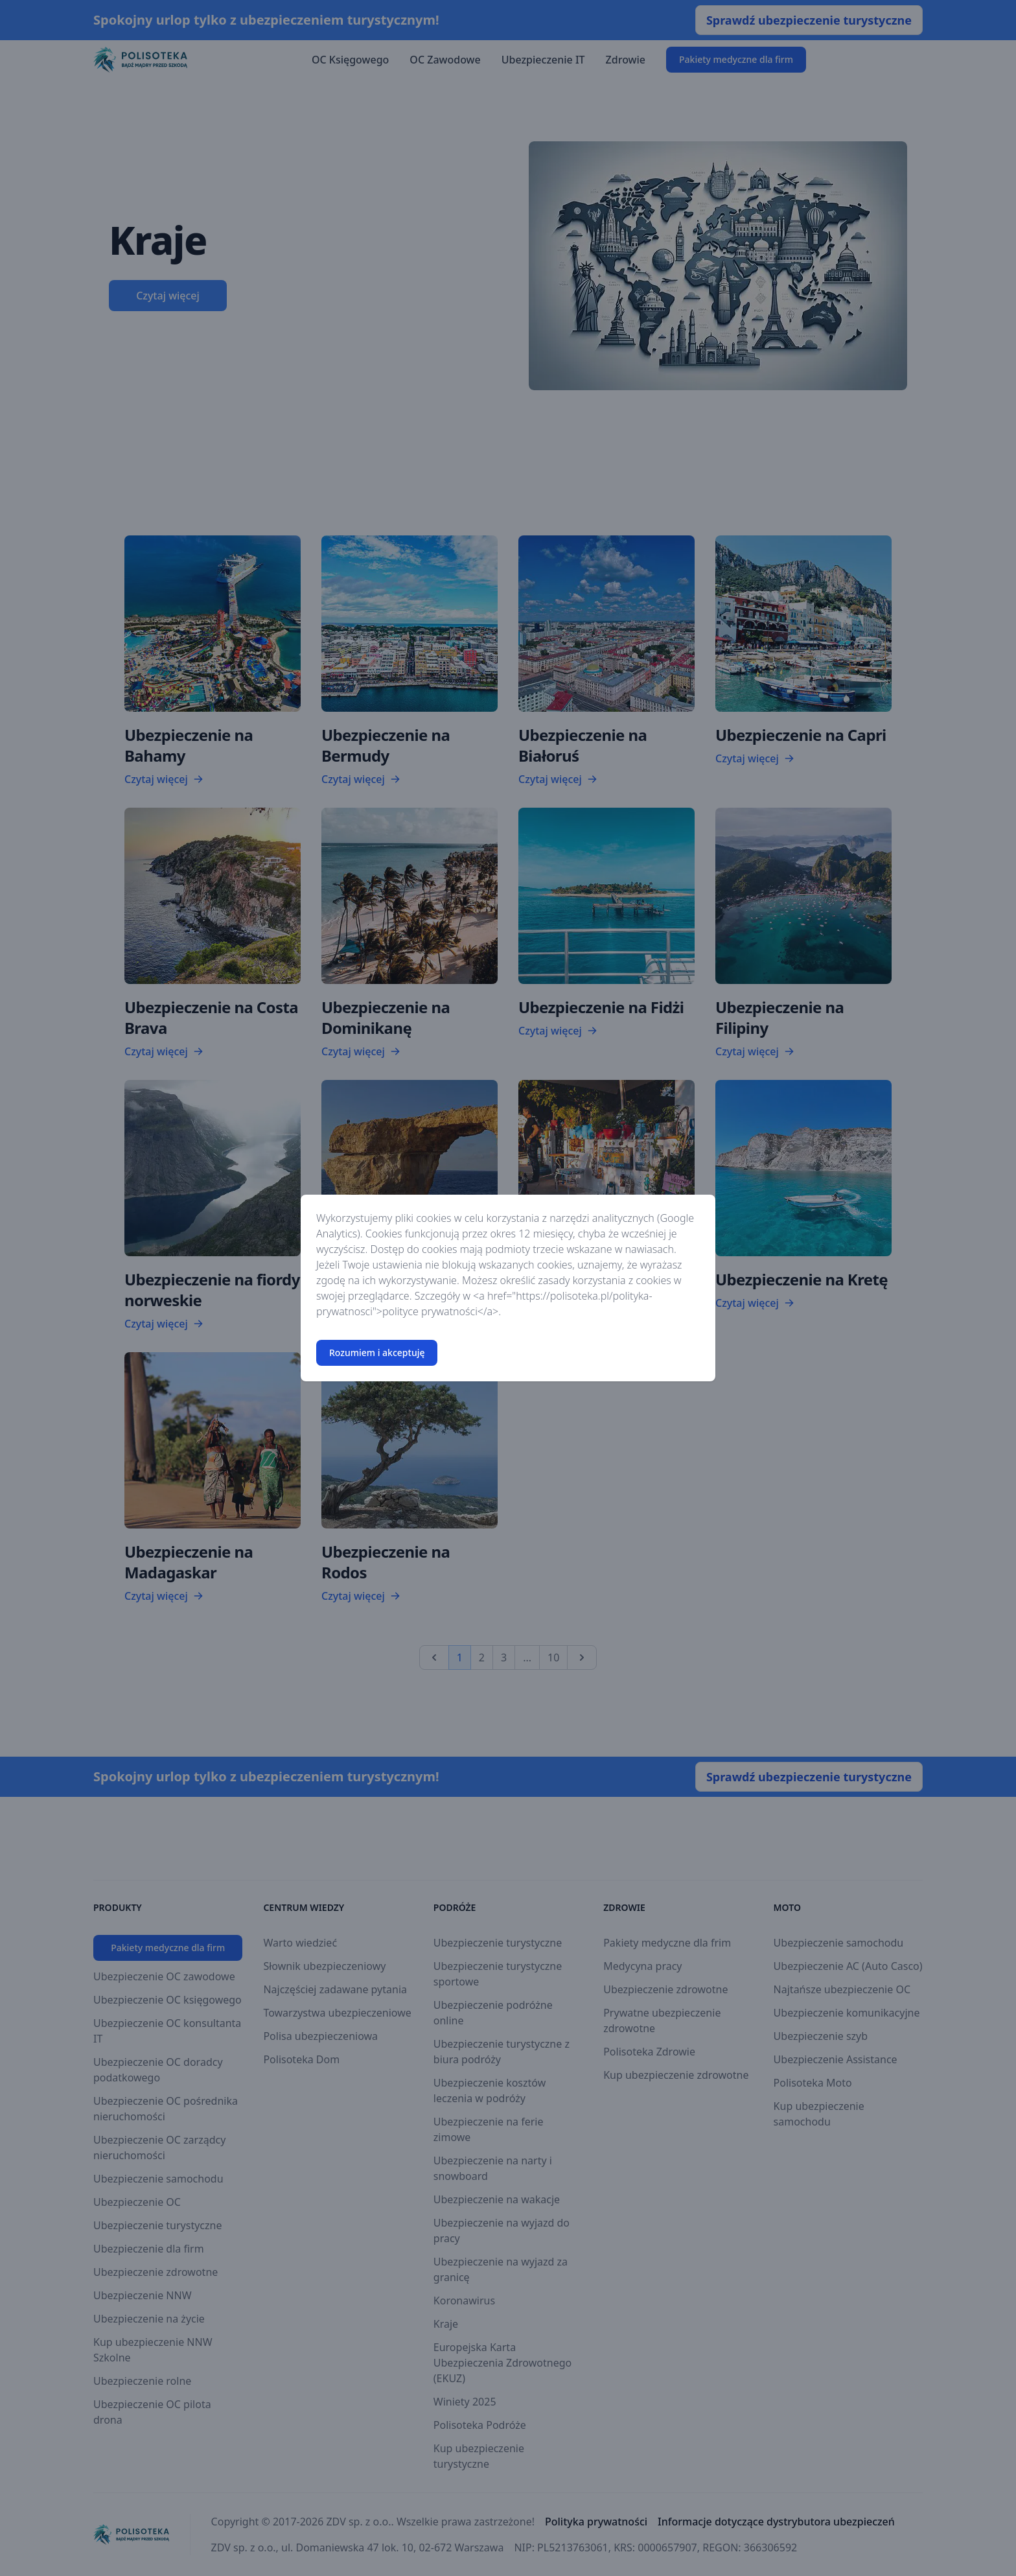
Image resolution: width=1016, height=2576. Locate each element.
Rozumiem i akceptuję (376, 1352)
